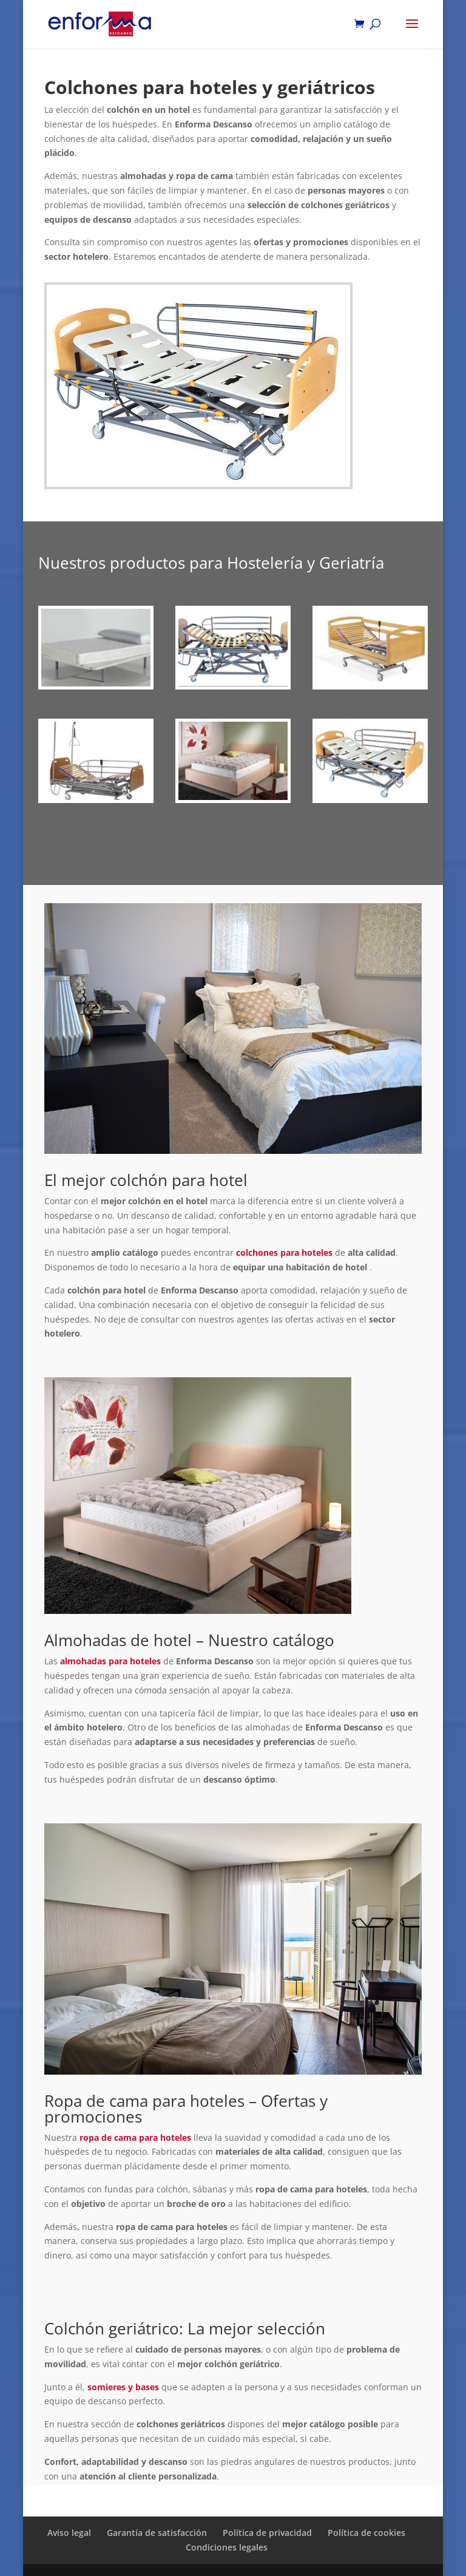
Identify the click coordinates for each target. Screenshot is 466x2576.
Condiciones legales (227, 2547)
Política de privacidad (267, 2532)
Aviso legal (69, 2532)
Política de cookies (366, 2532)
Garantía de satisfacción (157, 2532)
